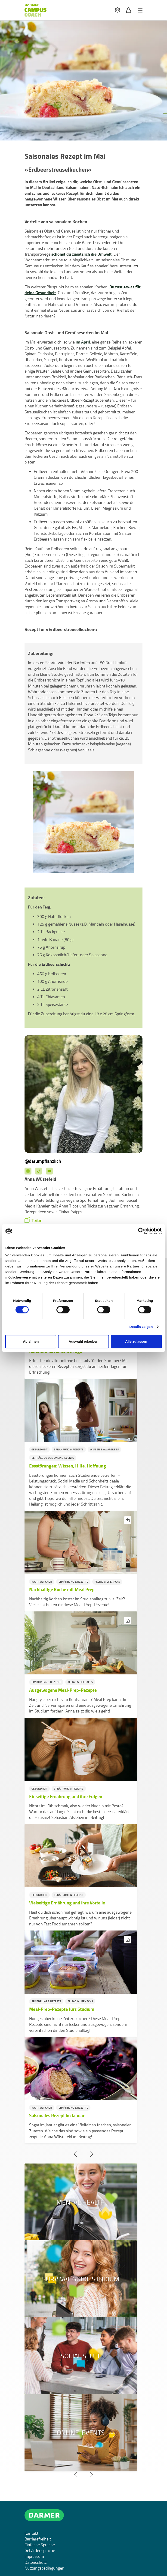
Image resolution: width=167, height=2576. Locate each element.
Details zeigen (141, 1327)
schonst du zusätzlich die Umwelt (81, 254)
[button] (117, 10)
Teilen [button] (36, 1220)
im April (83, 342)
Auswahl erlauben (83, 1341)
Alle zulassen (136, 1341)
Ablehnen (31, 1341)
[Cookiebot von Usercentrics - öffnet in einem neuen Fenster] (141, 1231)
